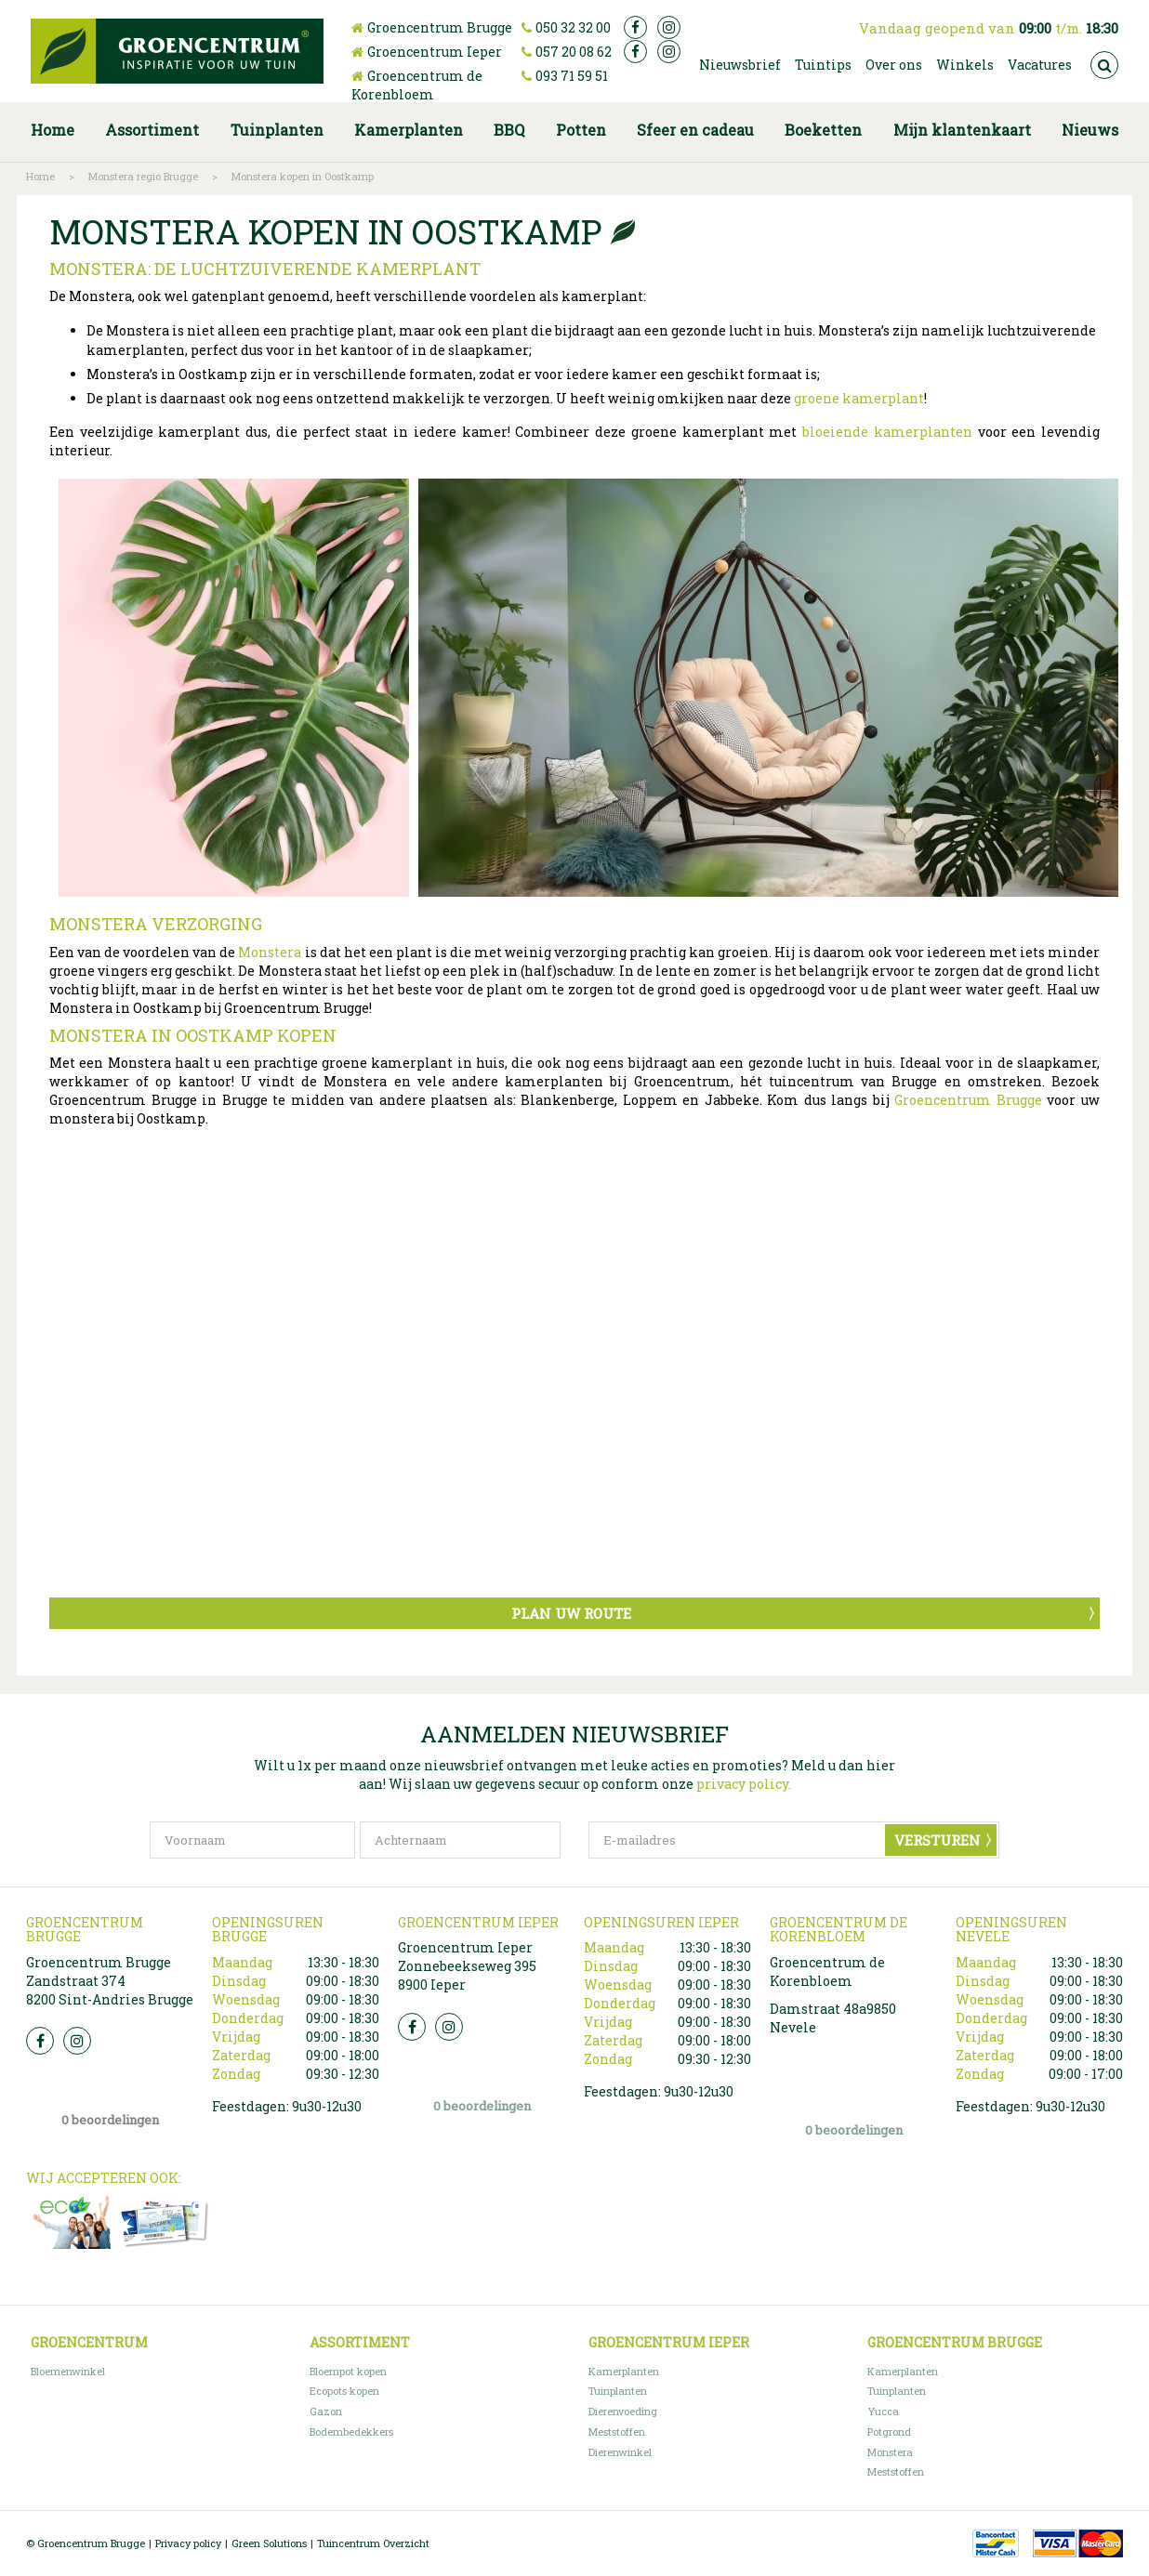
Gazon (326, 2411)
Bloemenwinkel (68, 2371)
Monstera (269, 952)
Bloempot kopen (348, 2371)
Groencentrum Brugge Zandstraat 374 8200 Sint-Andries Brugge (109, 1980)
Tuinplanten (617, 2391)
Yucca (883, 2411)
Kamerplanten (623, 2371)
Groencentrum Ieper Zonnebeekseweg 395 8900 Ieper (467, 1966)
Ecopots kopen (344, 2391)
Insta (77, 2041)
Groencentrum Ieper (434, 51)
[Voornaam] (252, 1840)
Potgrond (889, 2431)
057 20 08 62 (573, 51)
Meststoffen (616, 2431)
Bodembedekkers (351, 2431)
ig (668, 27)
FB (40, 2041)
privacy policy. (743, 1784)
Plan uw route (571, 1613)
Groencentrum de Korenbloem (416, 85)
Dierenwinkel (620, 2452)
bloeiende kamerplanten (887, 431)
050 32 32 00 (573, 27)
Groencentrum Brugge (439, 27)
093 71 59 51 (571, 76)
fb (635, 27)
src (1104, 65)
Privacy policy (188, 2543)
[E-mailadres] (793, 1840)
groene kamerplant (859, 398)
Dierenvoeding (622, 2411)
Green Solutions (269, 2543)
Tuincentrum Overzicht (373, 2543)
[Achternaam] (460, 1840)
